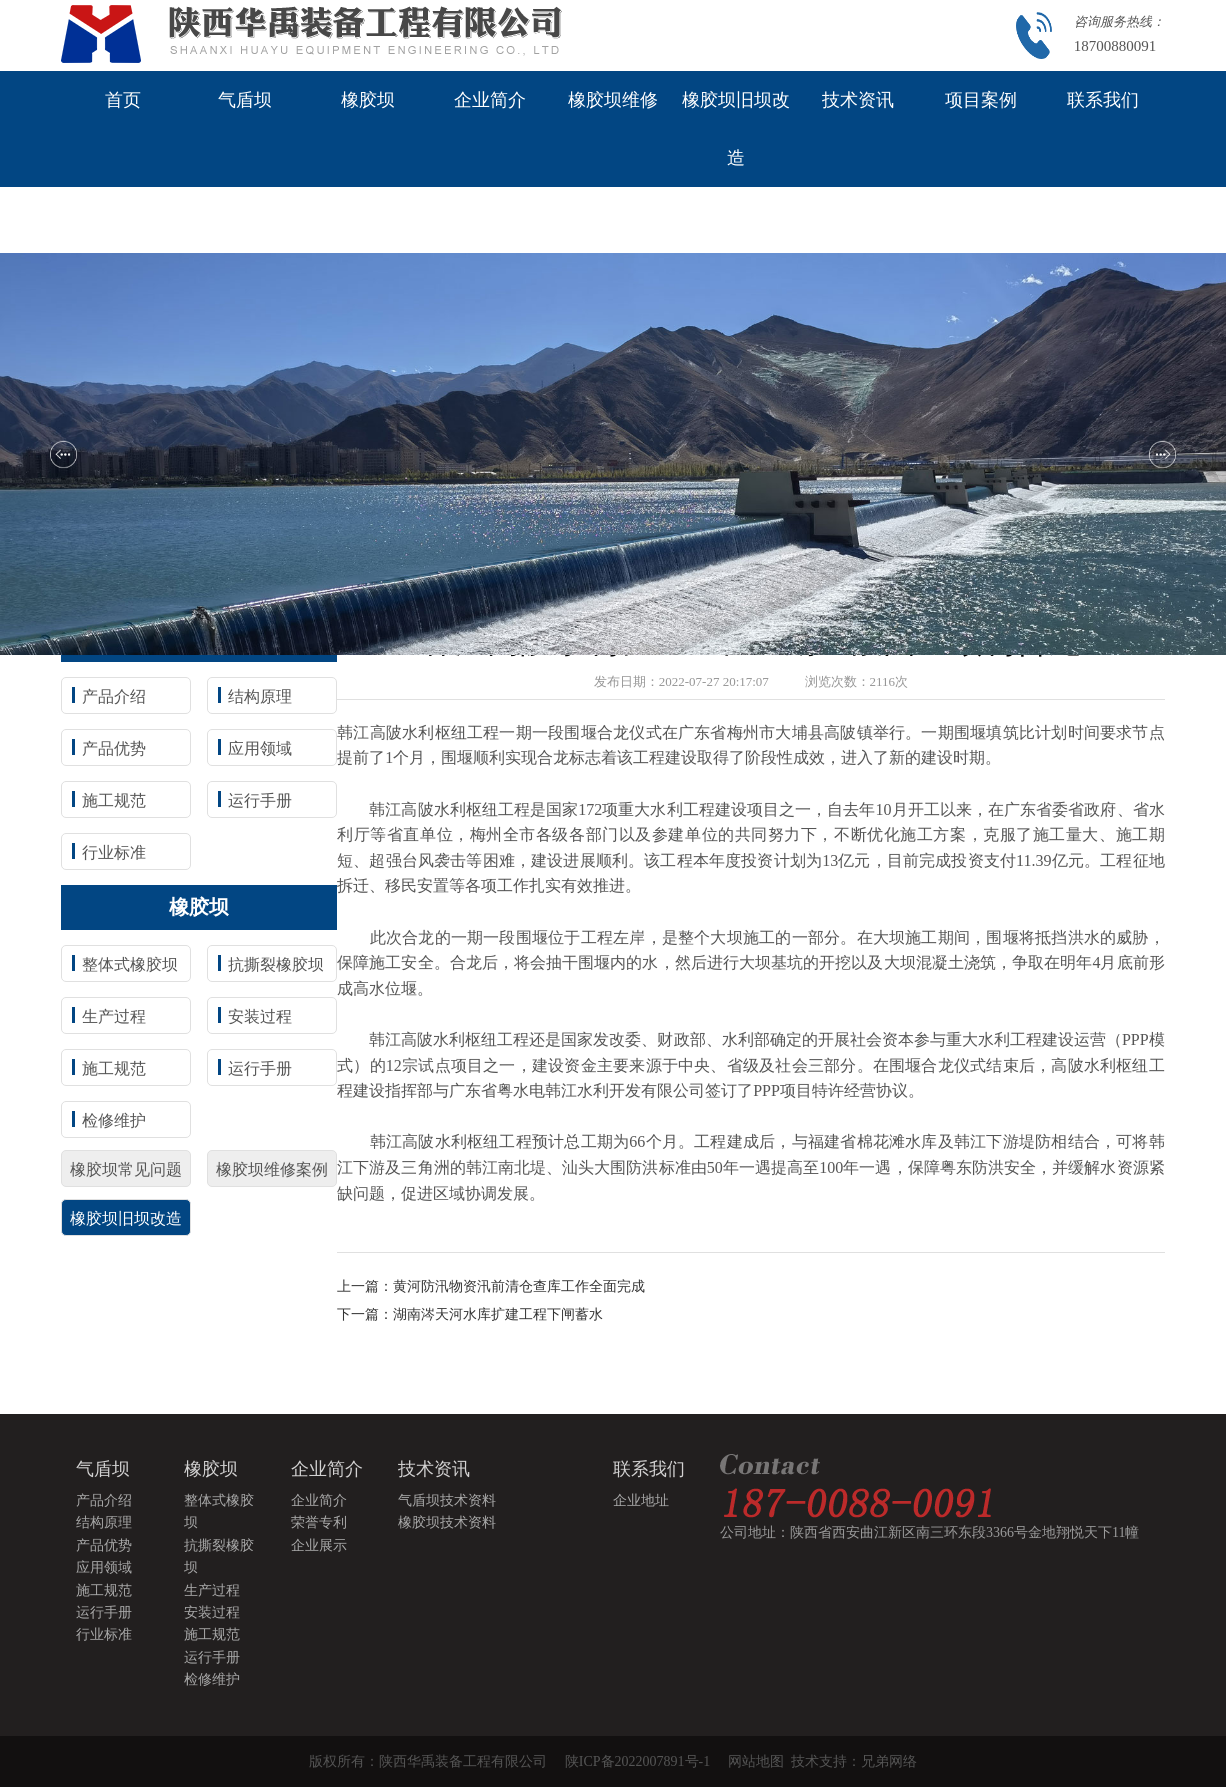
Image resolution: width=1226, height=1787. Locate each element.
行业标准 (114, 852)
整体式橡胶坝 (130, 964)
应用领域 (260, 748)
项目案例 (981, 100)
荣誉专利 (319, 1522)
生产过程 (114, 1016)
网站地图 (759, 1761)
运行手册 (260, 800)
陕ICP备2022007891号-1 (637, 1761)
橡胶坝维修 (613, 100)
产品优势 (114, 748)
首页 (123, 100)
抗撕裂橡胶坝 (276, 964)
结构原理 (260, 696)
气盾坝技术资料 (447, 1500)
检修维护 (114, 1120)
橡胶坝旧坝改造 (736, 129)
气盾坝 (245, 100)
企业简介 (490, 100)
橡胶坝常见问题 (126, 1169)
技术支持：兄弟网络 (854, 1761)
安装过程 (260, 1016)
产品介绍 (114, 696)
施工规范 (114, 800)
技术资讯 (858, 100)
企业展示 (319, 1545)
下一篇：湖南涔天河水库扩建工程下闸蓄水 (470, 1314)
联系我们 (1103, 100)
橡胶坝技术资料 (447, 1522)
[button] (63, 454)
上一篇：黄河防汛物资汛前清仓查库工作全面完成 (491, 1286)
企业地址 (641, 1500)
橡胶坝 (368, 100)
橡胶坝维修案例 (272, 1169)
